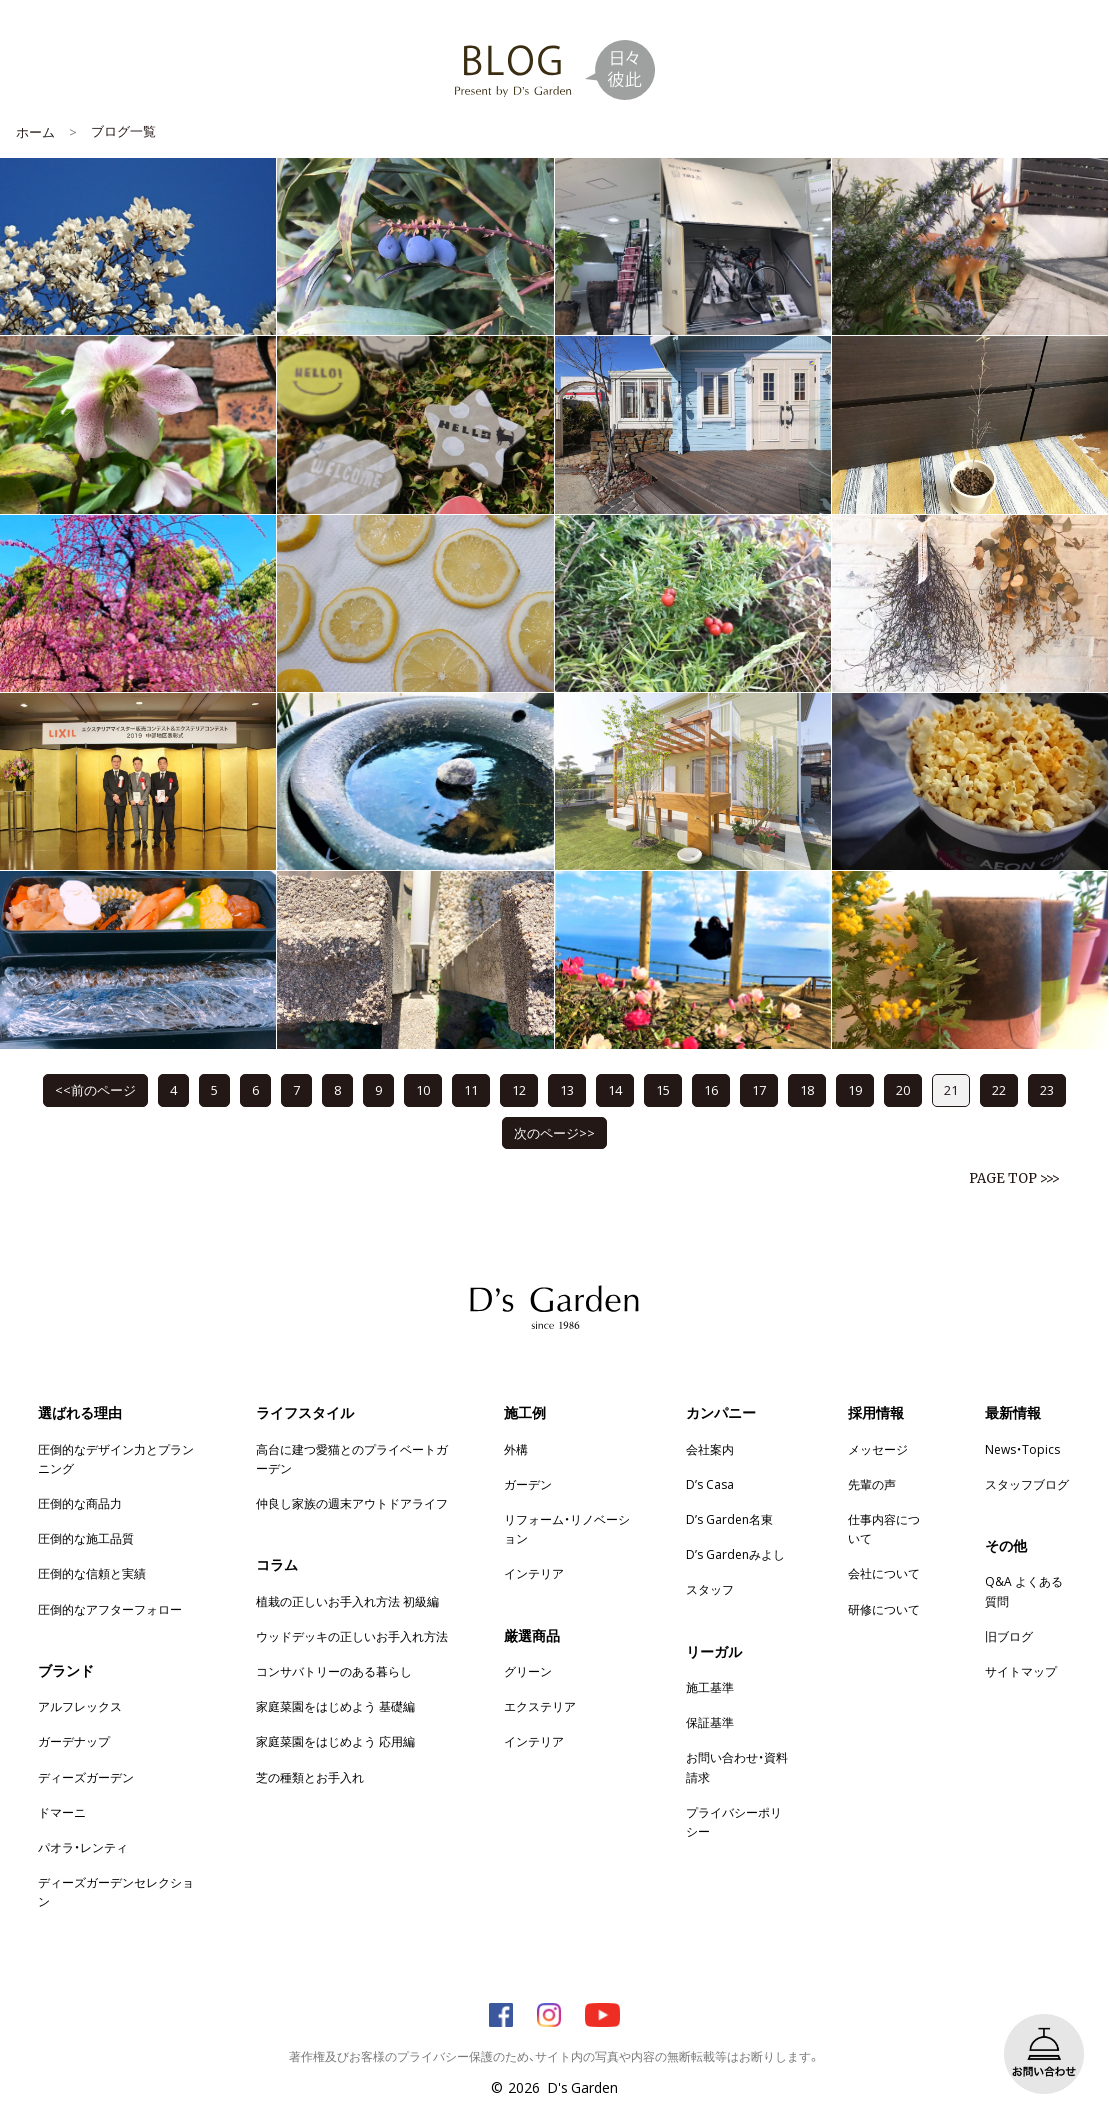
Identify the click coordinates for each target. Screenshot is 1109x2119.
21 (951, 1089)
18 (807, 1089)
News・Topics (1022, 1449)
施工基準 (710, 1687)
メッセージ (878, 1449)
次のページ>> (554, 1132)
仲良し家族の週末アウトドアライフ (352, 1503)
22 (999, 1089)
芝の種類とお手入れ (310, 1777)
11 (471, 1089)
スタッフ (710, 1589)
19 (855, 1089)
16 (711, 1089)
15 (663, 1089)
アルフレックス (80, 1706)
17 (759, 1089)
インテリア (534, 1573)
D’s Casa (710, 1484)
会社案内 (710, 1449)
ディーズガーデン (86, 1777)
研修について (884, 1609)
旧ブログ (1009, 1636)
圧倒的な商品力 (80, 1503)
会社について (884, 1573)
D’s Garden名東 (729, 1519)
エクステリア (540, 1706)
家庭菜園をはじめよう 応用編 (335, 1741)
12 (519, 1089)
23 (1047, 1089)
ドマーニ (62, 1812)
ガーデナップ (74, 1741)
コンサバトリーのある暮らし (334, 1671)
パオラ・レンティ (83, 1847)
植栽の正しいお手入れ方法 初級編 (347, 1601)
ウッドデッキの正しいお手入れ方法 (352, 1636)
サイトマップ (1021, 1671)
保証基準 (710, 1722)
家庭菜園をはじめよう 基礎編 (335, 1706)
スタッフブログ (1027, 1484)
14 (615, 1089)
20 (903, 1089)
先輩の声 (872, 1484)
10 (423, 1089)
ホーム (35, 131)
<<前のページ (95, 1089)
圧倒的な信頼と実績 (92, 1573)
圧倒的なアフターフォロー (110, 1609)
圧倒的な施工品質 (86, 1538)
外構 (516, 1449)
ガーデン (528, 1484)
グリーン (528, 1671)
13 (567, 1089)
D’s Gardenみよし (735, 1554)
